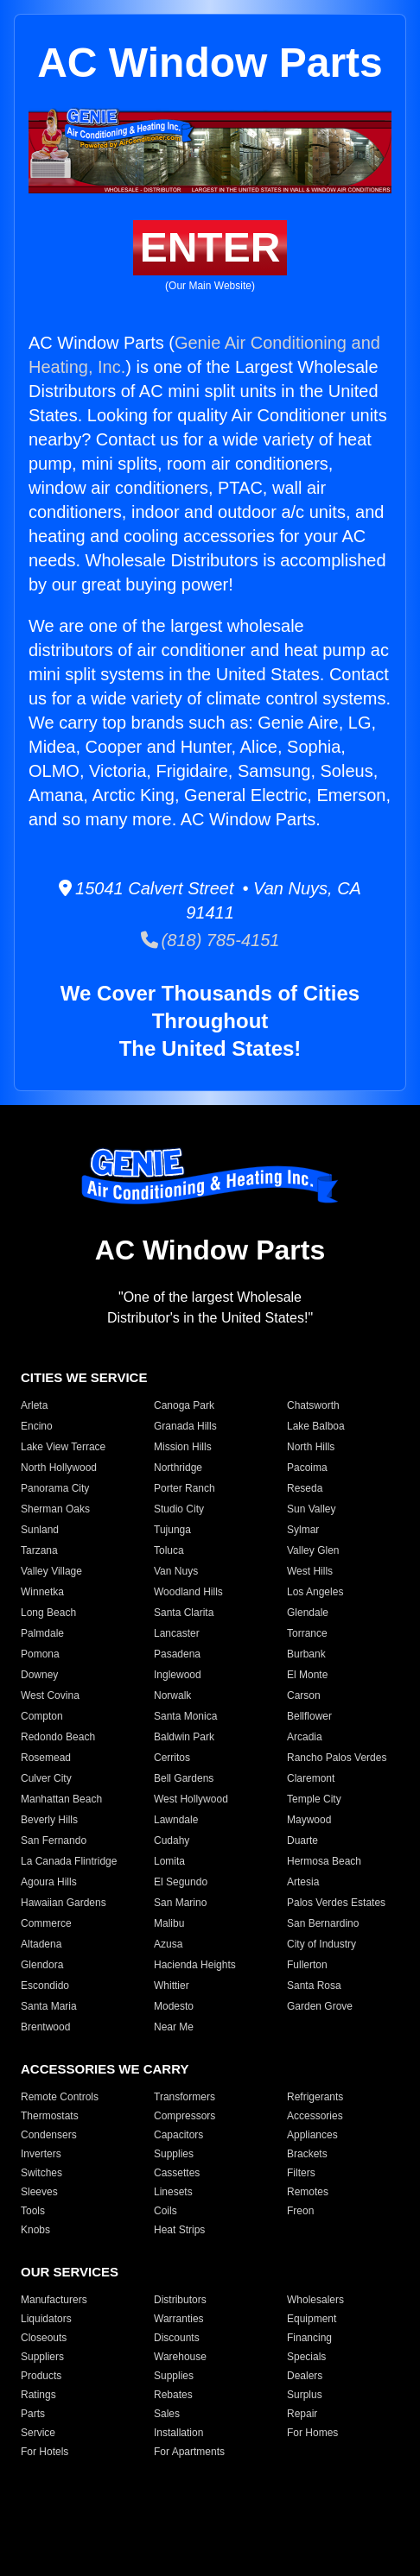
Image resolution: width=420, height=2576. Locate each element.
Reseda (304, 1488)
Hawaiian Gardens (63, 1903)
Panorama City (55, 1488)
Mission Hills (183, 1447)
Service (38, 2433)
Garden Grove (320, 2006)
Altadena (41, 1944)
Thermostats (50, 2116)
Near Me (174, 2027)
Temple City (314, 1799)
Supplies (174, 2154)
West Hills (310, 1571)
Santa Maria (49, 2006)
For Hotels (44, 2452)
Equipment (311, 2319)
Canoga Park (184, 1405)
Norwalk (172, 1695)
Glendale (307, 1613)
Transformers (184, 2097)
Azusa (168, 1944)
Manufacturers (54, 2300)
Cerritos (172, 1758)
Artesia (303, 1882)
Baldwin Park (184, 1737)
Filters (301, 2173)
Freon (300, 2211)
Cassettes (177, 2173)
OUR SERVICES (69, 2271)
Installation (178, 2433)
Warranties (179, 2319)
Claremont (310, 1778)
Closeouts (44, 2338)
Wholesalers (315, 2300)
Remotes (307, 2192)
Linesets (173, 2192)
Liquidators (46, 2319)
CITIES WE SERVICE (84, 1377)
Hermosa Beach (324, 1861)
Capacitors (178, 2135)
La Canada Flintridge (69, 1861)
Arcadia (304, 1737)
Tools (33, 2211)
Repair (302, 2414)
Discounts (177, 2338)
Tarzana (39, 1550)
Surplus (304, 2395)
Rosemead (46, 1758)
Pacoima (307, 1468)
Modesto (174, 2006)
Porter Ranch (184, 1488)
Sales (167, 2414)
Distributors (180, 2300)
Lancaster (177, 1633)
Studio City (179, 1509)
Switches (41, 2173)
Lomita (169, 1861)
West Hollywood (191, 1799)
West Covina (50, 1695)
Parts (33, 2414)
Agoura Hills (49, 1882)
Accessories (315, 2116)
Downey (39, 1675)
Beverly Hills (49, 1820)
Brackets (307, 2154)
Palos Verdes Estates (336, 1903)
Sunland (40, 1530)
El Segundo (180, 1882)
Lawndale (176, 1820)
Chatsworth (313, 1405)
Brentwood (45, 2027)
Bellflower (309, 1716)
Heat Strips (179, 2230)
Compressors (184, 2116)
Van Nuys (176, 1571)
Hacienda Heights (195, 1965)
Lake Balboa (316, 1426)
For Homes (312, 2433)
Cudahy (171, 1840)
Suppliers (42, 2357)
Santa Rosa (314, 1985)
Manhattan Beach (61, 1799)
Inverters (41, 2154)
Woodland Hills (188, 1592)
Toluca (169, 1550)
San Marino (180, 1903)
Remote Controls (60, 2097)
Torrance (307, 1633)
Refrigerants (315, 2097)
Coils (165, 2211)
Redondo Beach (58, 1737)
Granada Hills (185, 1426)
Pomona (40, 1654)
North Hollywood (59, 1468)
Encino (37, 1426)
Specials (306, 2357)
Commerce (46, 1923)
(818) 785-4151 (210, 940)
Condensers (49, 2135)
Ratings (38, 2395)
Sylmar (303, 1530)
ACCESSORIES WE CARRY (104, 2068)
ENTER (210, 247)
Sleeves (39, 2192)
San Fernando (53, 1840)
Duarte (302, 1840)
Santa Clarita (183, 1613)
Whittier (171, 1985)
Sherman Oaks (55, 1509)
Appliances (312, 2135)
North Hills (310, 1447)
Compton (42, 1716)
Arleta (34, 1405)
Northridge (178, 1468)
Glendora (42, 1965)
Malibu (169, 1923)
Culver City (46, 1778)
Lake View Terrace (63, 1447)
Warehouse (180, 2357)
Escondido (45, 1985)
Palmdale (42, 1633)
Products (41, 2376)
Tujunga (172, 1530)
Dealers (304, 2376)
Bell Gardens (183, 1778)
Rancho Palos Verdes (336, 1758)
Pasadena (177, 1654)
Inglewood (177, 1675)
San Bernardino (323, 1923)
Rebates (173, 2395)
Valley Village (51, 1571)
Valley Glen (313, 1550)
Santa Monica (185, 1716)
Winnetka (42, 1592)
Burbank (306, 1654)
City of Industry (321, 1944)
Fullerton (307, 1965)
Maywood (309, 1820)
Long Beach (48, 1613)
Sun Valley (311, 1509)
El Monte (307, 1675)
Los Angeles (315, 1592)
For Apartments (189, 2452)
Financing (309, 2338)
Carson (304, 1695)
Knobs (35, 2230)
